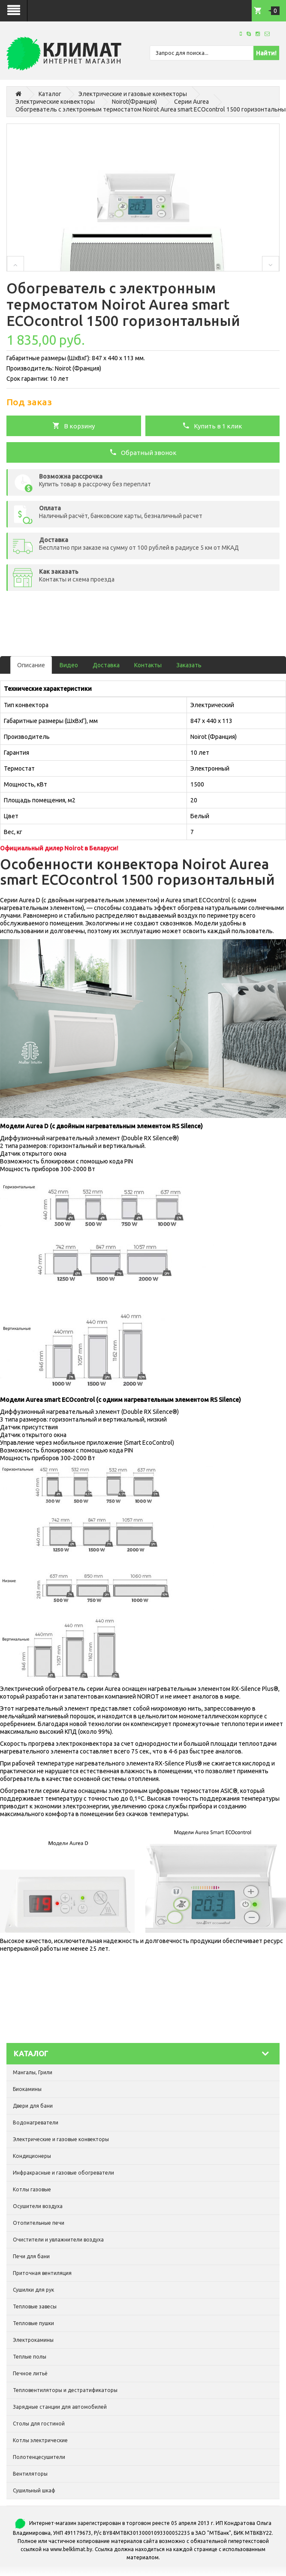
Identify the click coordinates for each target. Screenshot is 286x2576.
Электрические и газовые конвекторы (132, 93)
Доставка (106, 665)
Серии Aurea (191, 101)
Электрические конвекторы (55, 101)
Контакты (148, 665)
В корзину (73, 425)
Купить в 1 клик (212, 425)
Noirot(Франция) (134, 101)
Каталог (50, 93)
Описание (31, 665)
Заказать (189, 665)
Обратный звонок (143, 452)
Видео (69, 665)
